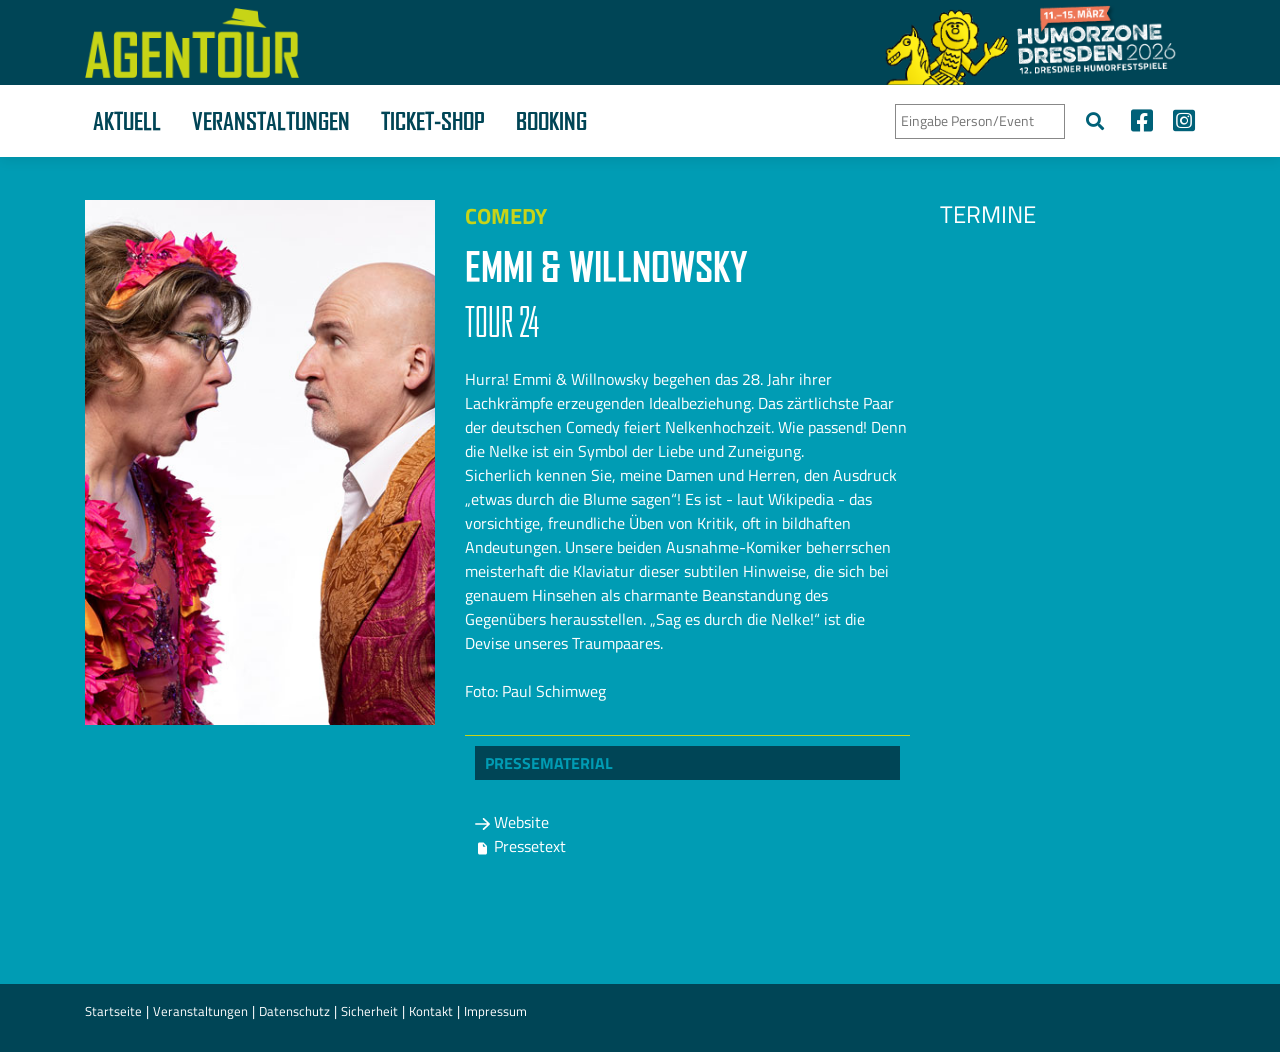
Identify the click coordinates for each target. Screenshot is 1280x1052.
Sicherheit (369, 1011)
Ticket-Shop (433, 121)
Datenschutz (294, 1011)
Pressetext (520, 846)
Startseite (113, 1011)
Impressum (495, 1011)
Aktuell (127, 121)
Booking (551, 121)
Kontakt (431, 1011)
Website (512, 822)
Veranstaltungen (271, 121)
